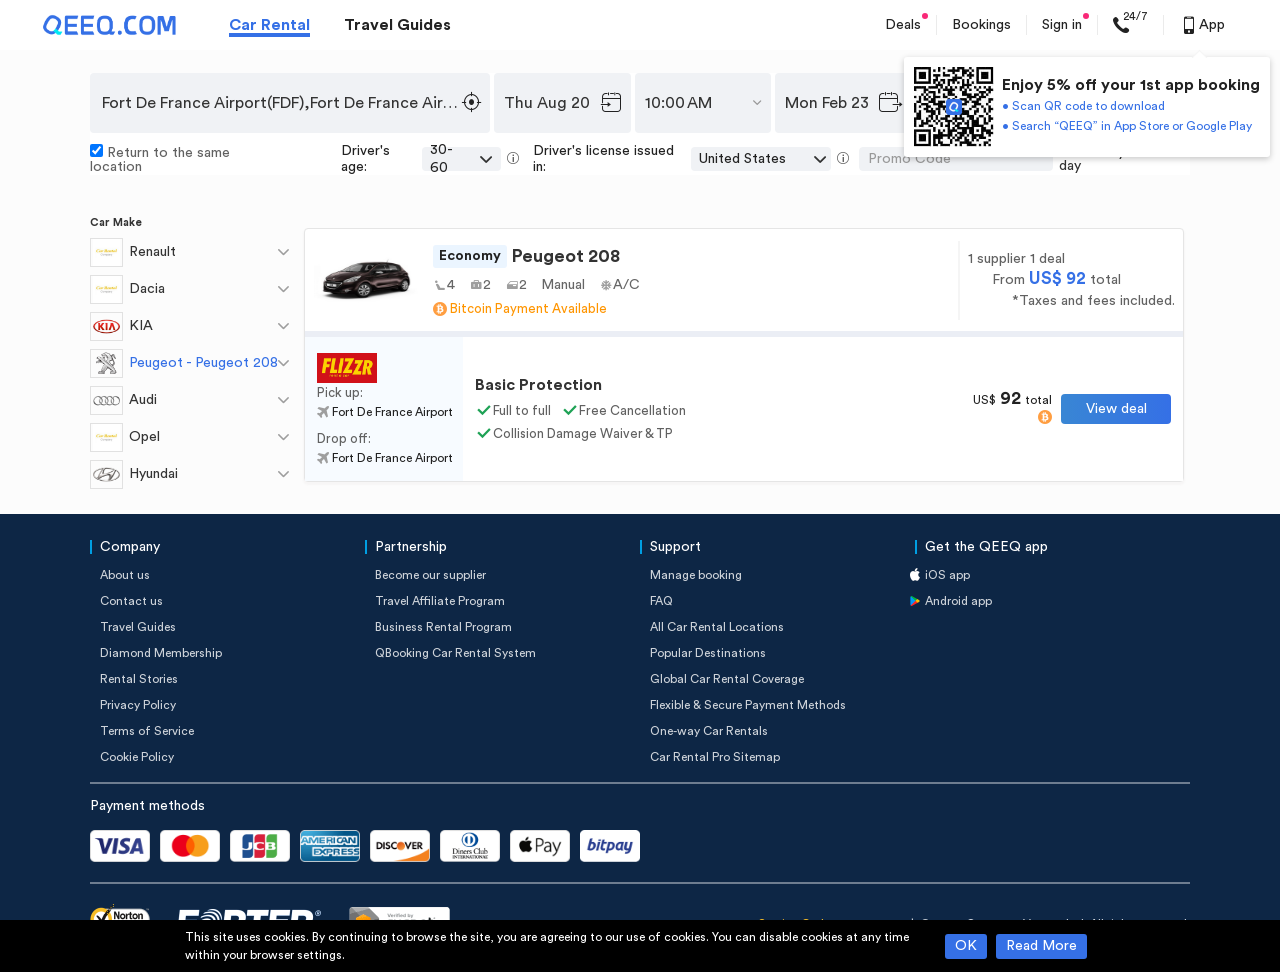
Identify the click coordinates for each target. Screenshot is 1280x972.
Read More (1041, 946)
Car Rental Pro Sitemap (715, 757)
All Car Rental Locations (717, 627)
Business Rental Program (443, 627)
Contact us (131, 601)
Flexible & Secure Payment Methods (748, 705)
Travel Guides (397, 25)
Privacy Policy (138, 705)
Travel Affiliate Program (440, 601)
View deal (1116, 409)
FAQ (661, 601)
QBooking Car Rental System (455, 653)
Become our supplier (430, 575)
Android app (958, 601)
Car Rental (269, 25)
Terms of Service (147, 731)
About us (125, 575)
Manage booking (696, 575)
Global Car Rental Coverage (727, 679)
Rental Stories (139, 679)
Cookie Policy (137, 757)
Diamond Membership (161, 653)
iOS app (947, 575)
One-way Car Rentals (709, 731)
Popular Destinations (708, 653)
